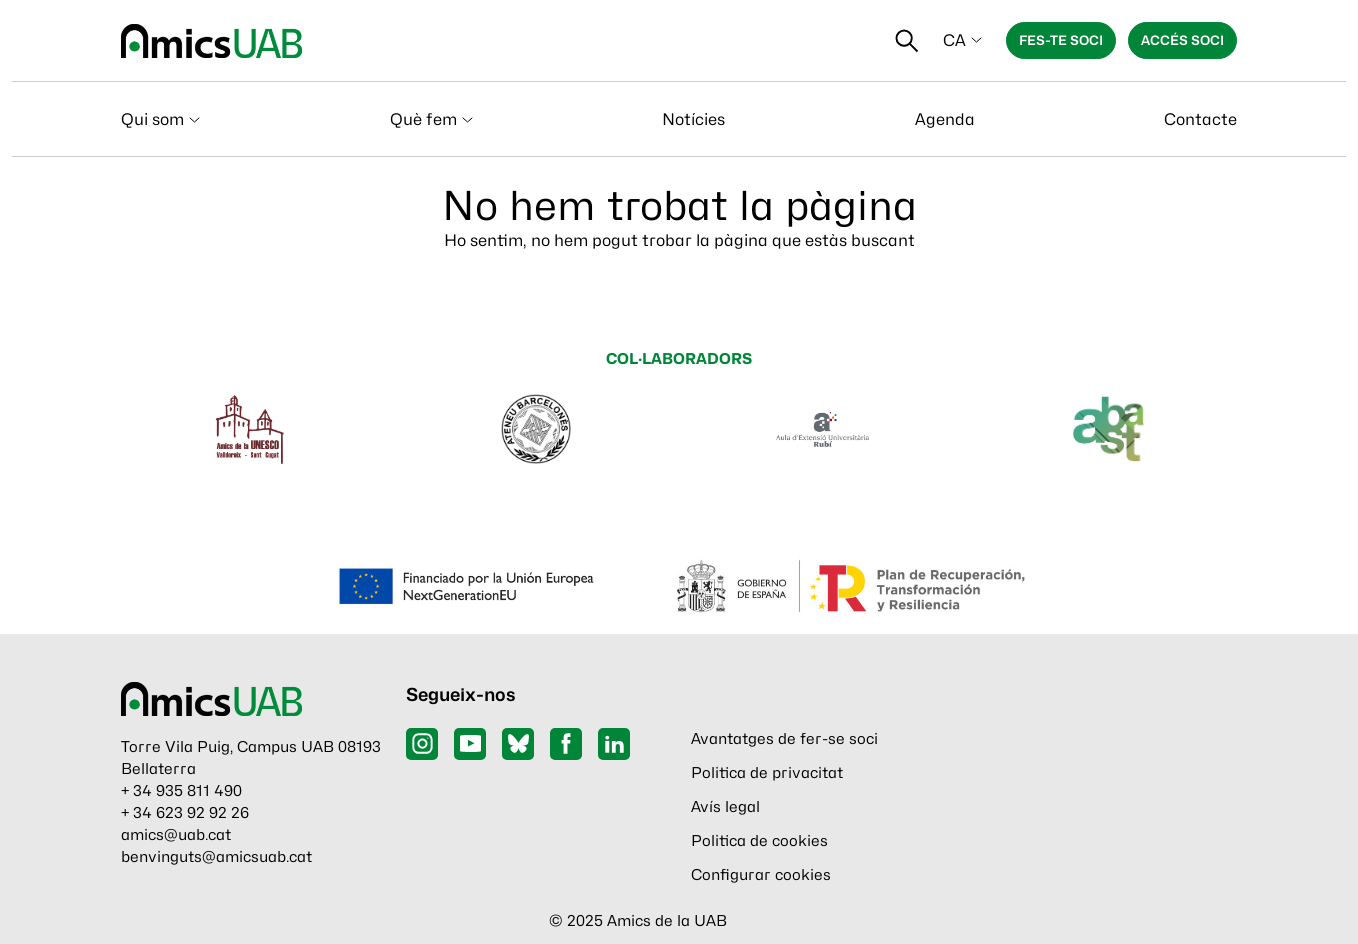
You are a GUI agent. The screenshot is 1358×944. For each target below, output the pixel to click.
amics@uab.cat (176, 835)
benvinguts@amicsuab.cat (216, 857)
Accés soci (1182, 40)
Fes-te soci (1061, 40)
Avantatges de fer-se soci (784, 739)
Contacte (1200, 119)
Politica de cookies (759, 841)
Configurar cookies (761, 875)
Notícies (693, 119)
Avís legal (725, 807)
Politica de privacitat (767, 773)
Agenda (945, 119)
